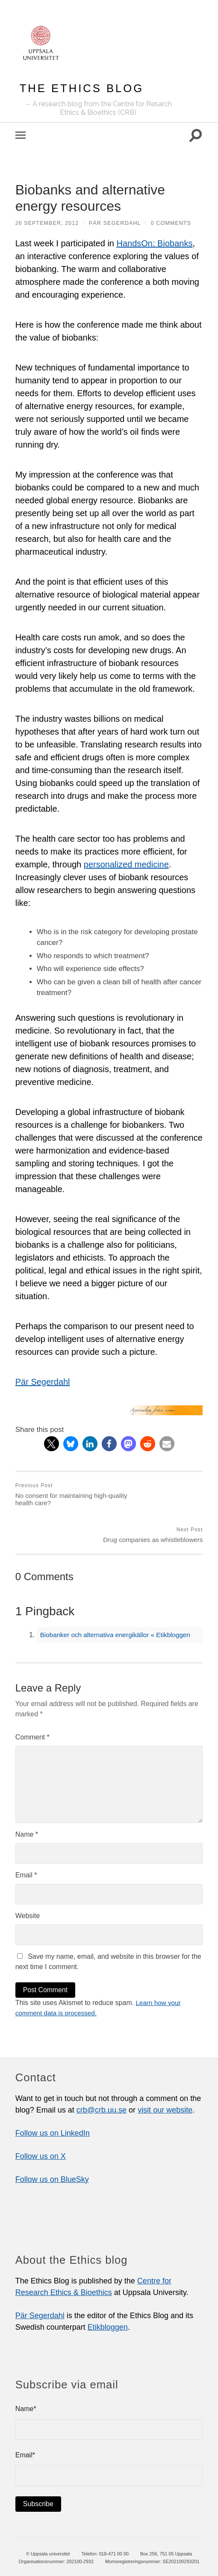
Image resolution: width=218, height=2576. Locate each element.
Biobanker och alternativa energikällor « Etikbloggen (119, 1598)
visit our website (165, 2074)
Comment (32, 1701)
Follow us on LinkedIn (52, 2097)
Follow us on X (40, 2120)
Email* (109, 2432)
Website (27, 1879)
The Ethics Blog (82, 88)
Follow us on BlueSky (52, 2143)
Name (26, 1798)
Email (26, 1839)
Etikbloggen (108, 2291)
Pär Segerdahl (115, 223)
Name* (109, 2387)
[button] (51, 1443)
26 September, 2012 (47, 223)
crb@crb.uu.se (102, 2074)
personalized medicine (126, 864)
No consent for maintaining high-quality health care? (61, 1495)
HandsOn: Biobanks (155, 243)
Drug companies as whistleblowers (157, 1495)
